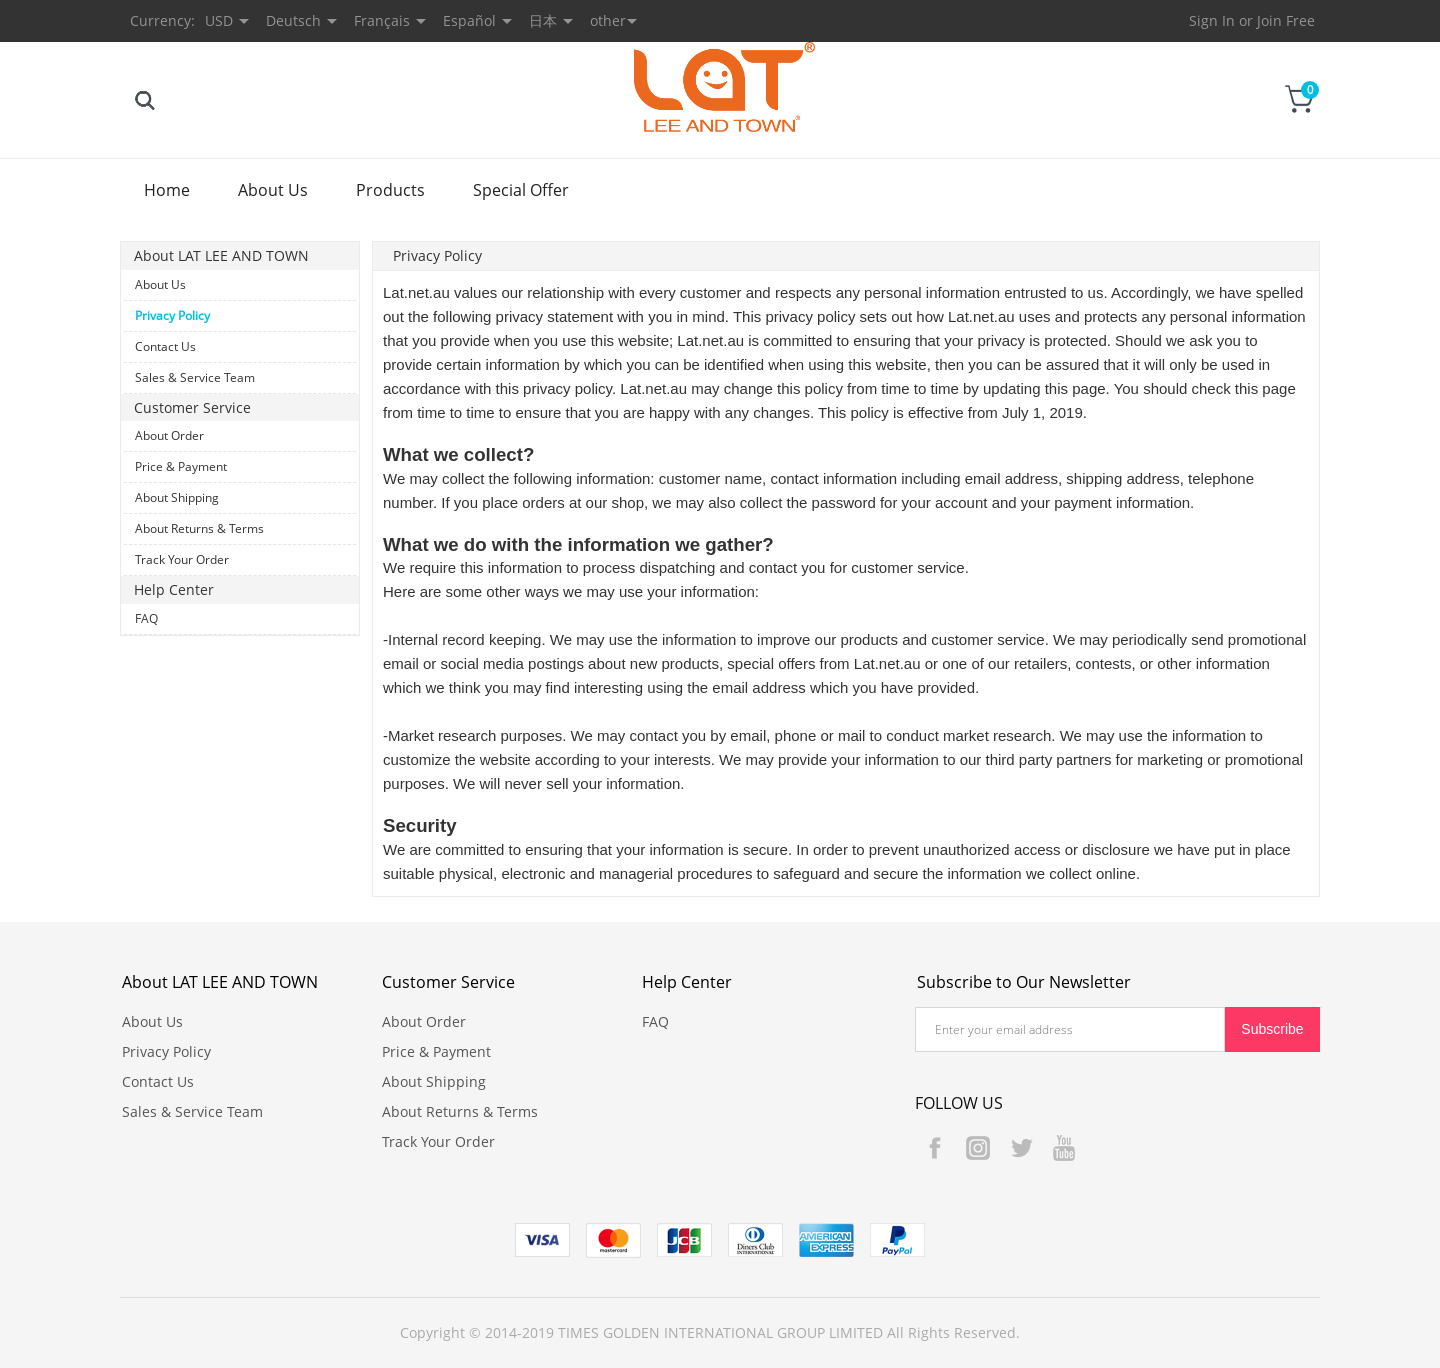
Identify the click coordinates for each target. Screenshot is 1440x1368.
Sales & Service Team (195, 377)
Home (167, 190)
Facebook (935, 1148)
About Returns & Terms (199, 528)
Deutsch (293, 20)
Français (382, 20)
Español (469, 20)
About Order (169, 435)
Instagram (978, 1148)
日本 (543, 20)
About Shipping (177, 497)
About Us (273, 190)
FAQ (146, 618)
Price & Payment (181, 466)
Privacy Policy (172, 315)
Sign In (1212, 20)
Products (390, 190)
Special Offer (521, 190)
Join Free (1286, 20)
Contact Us (165, 346)
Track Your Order (182, 559)
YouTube (1064, 1148)
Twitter (1021, 1148)
